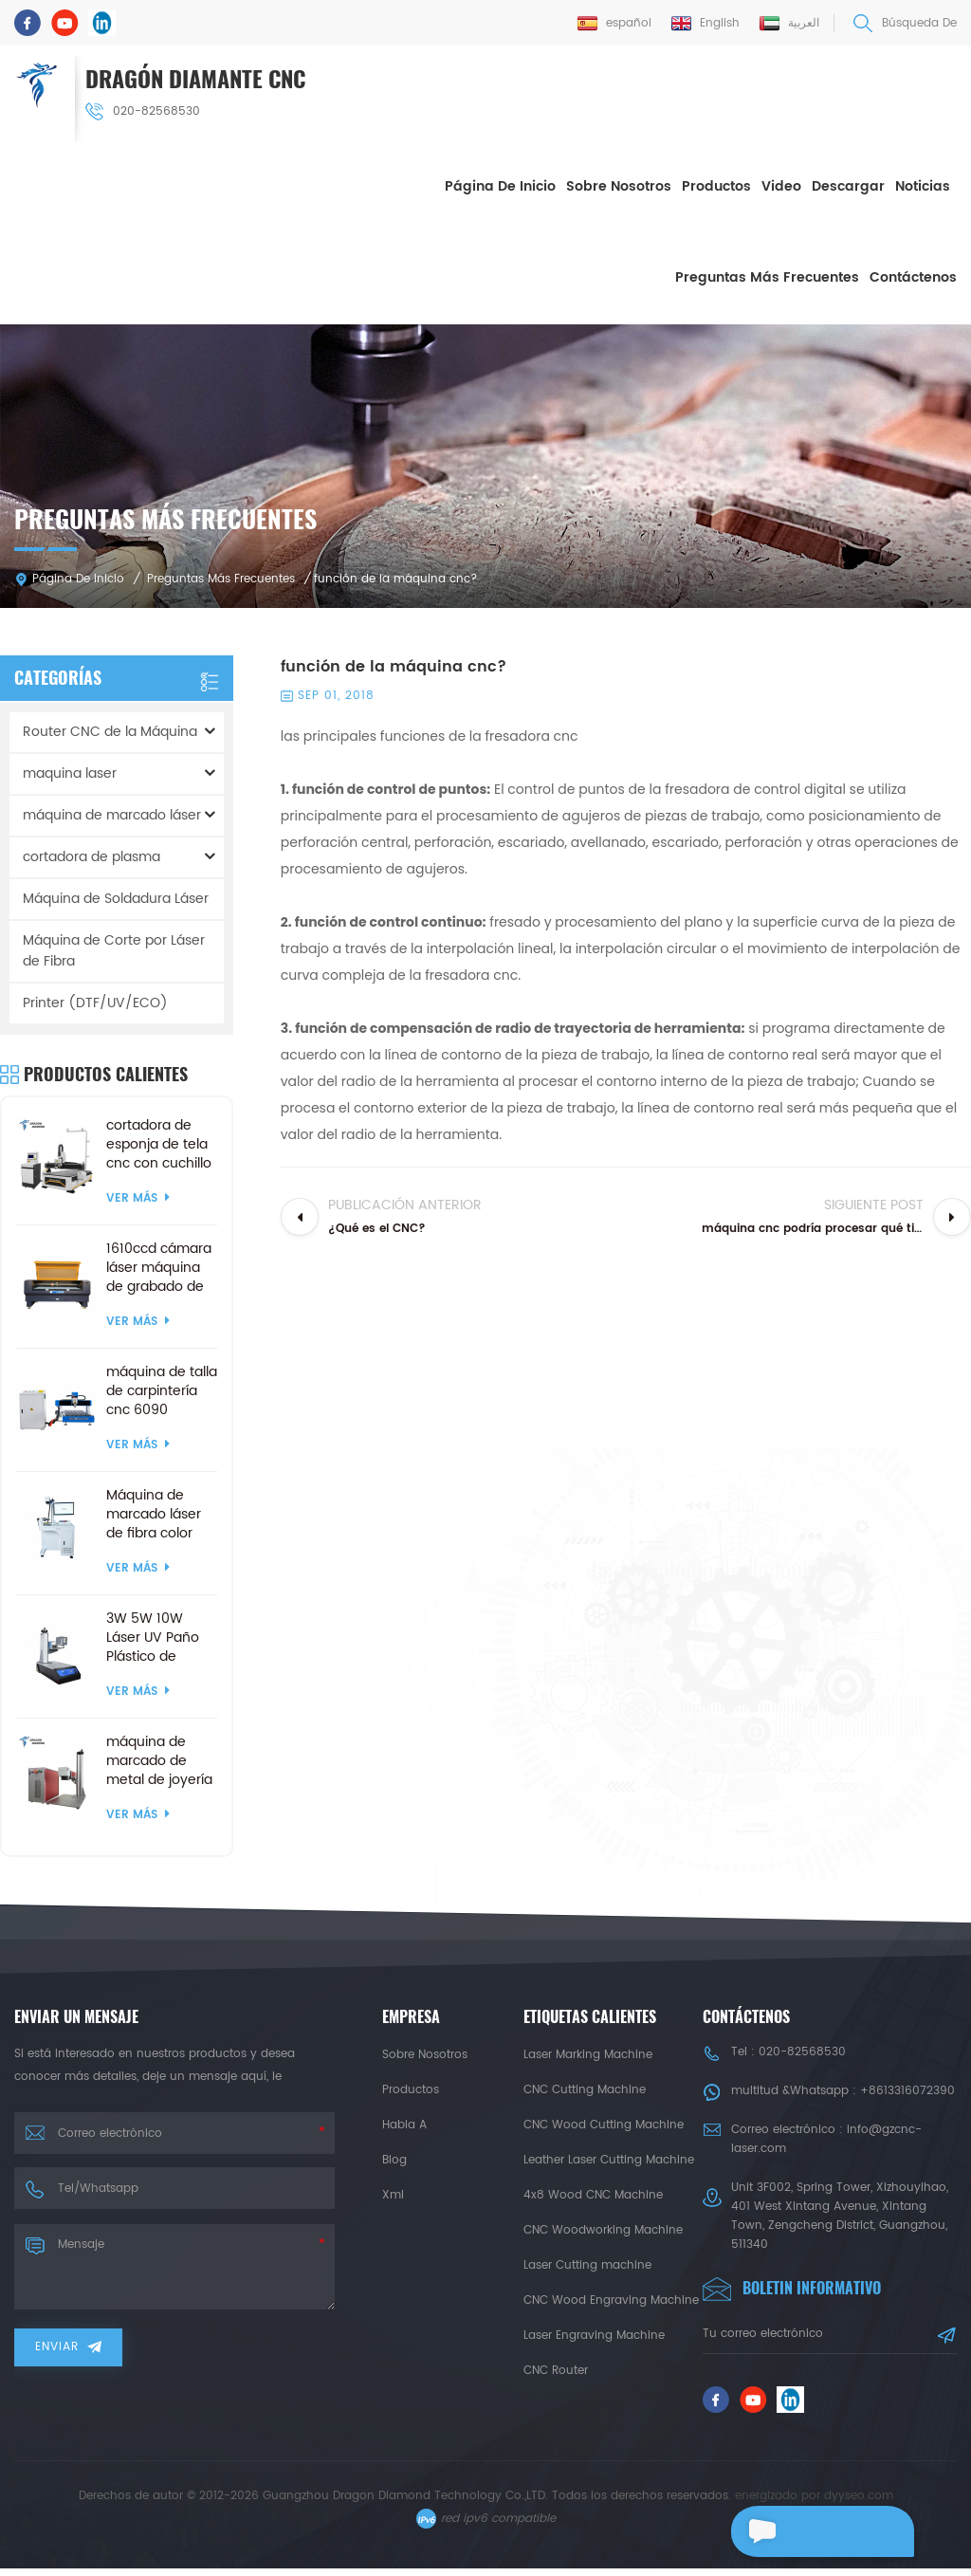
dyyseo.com (858, 2503)
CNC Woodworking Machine (603, 2228)
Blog (394, 2158)
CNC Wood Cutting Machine (603, 2123)
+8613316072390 (907, 2089)
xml (393, 2193)
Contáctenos (913, 276)
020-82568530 (144, 110)
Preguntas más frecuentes (767, 276)
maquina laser (70, 771)
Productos (716, 185)
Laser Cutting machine (587, 2263)
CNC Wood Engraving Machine (611, 2299)
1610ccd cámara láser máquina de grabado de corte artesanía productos (158, 1266)
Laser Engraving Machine (594, 2334)
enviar (68, 2345)
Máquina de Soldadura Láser (116, 897)
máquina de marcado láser (112, 813)
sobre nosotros (618, 185)
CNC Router (555, 2369)
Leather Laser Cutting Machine (608, 2158)
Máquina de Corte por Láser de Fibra (114, 949)
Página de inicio (500, 185)
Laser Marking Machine (587, 2053)
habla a (404, 2123)
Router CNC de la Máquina (110, 730)
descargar (848, 185)
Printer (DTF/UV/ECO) (95, 1001)
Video (781, 185)
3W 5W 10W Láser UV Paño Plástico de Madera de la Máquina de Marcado (152, 1636)
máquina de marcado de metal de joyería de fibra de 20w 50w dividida (159, 1759)
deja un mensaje (809, 2531)
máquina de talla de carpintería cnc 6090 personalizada (161, 1389)
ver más (138, 1196)
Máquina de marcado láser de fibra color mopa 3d (153, 1512)
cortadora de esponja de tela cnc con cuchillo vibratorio (158, 1142)
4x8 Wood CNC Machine (593, 2193)
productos (410, 2088)
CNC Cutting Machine (584, 2088)
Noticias (922, 185)
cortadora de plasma (91, 855)
